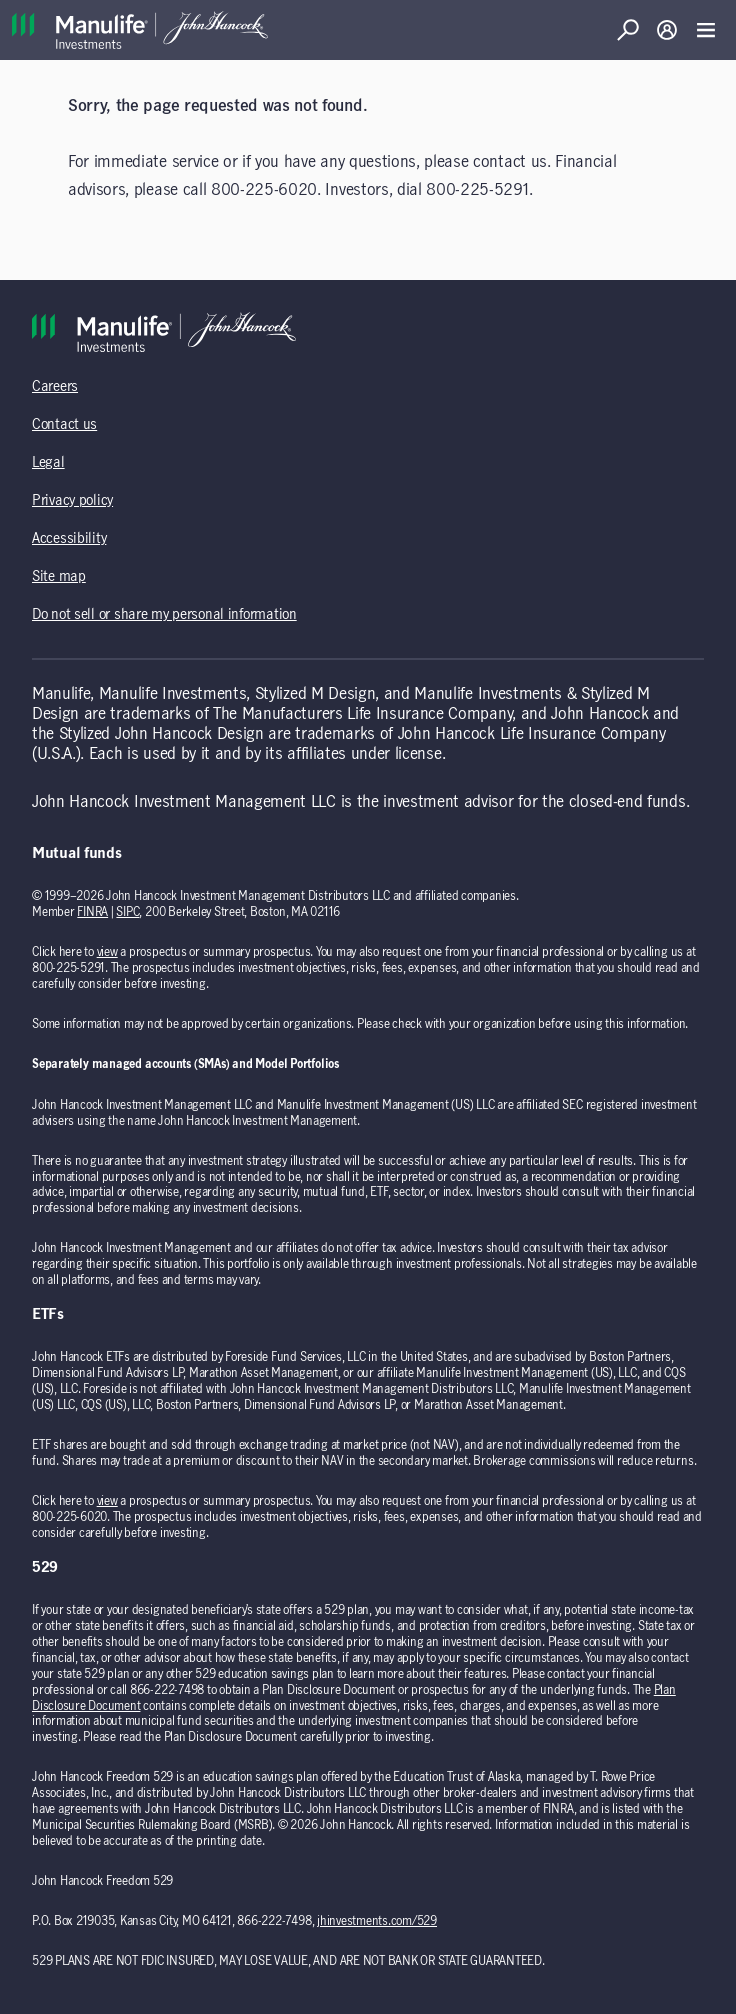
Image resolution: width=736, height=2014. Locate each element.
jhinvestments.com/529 (377, 1921)
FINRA (92, 912)
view (107, 952)
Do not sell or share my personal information (164, 615)
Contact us (64, 425)
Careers (55, 387)
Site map (59, 577)
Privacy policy (72, 501)
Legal (48, 463)
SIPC (127, 912)
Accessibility (69, 539)
